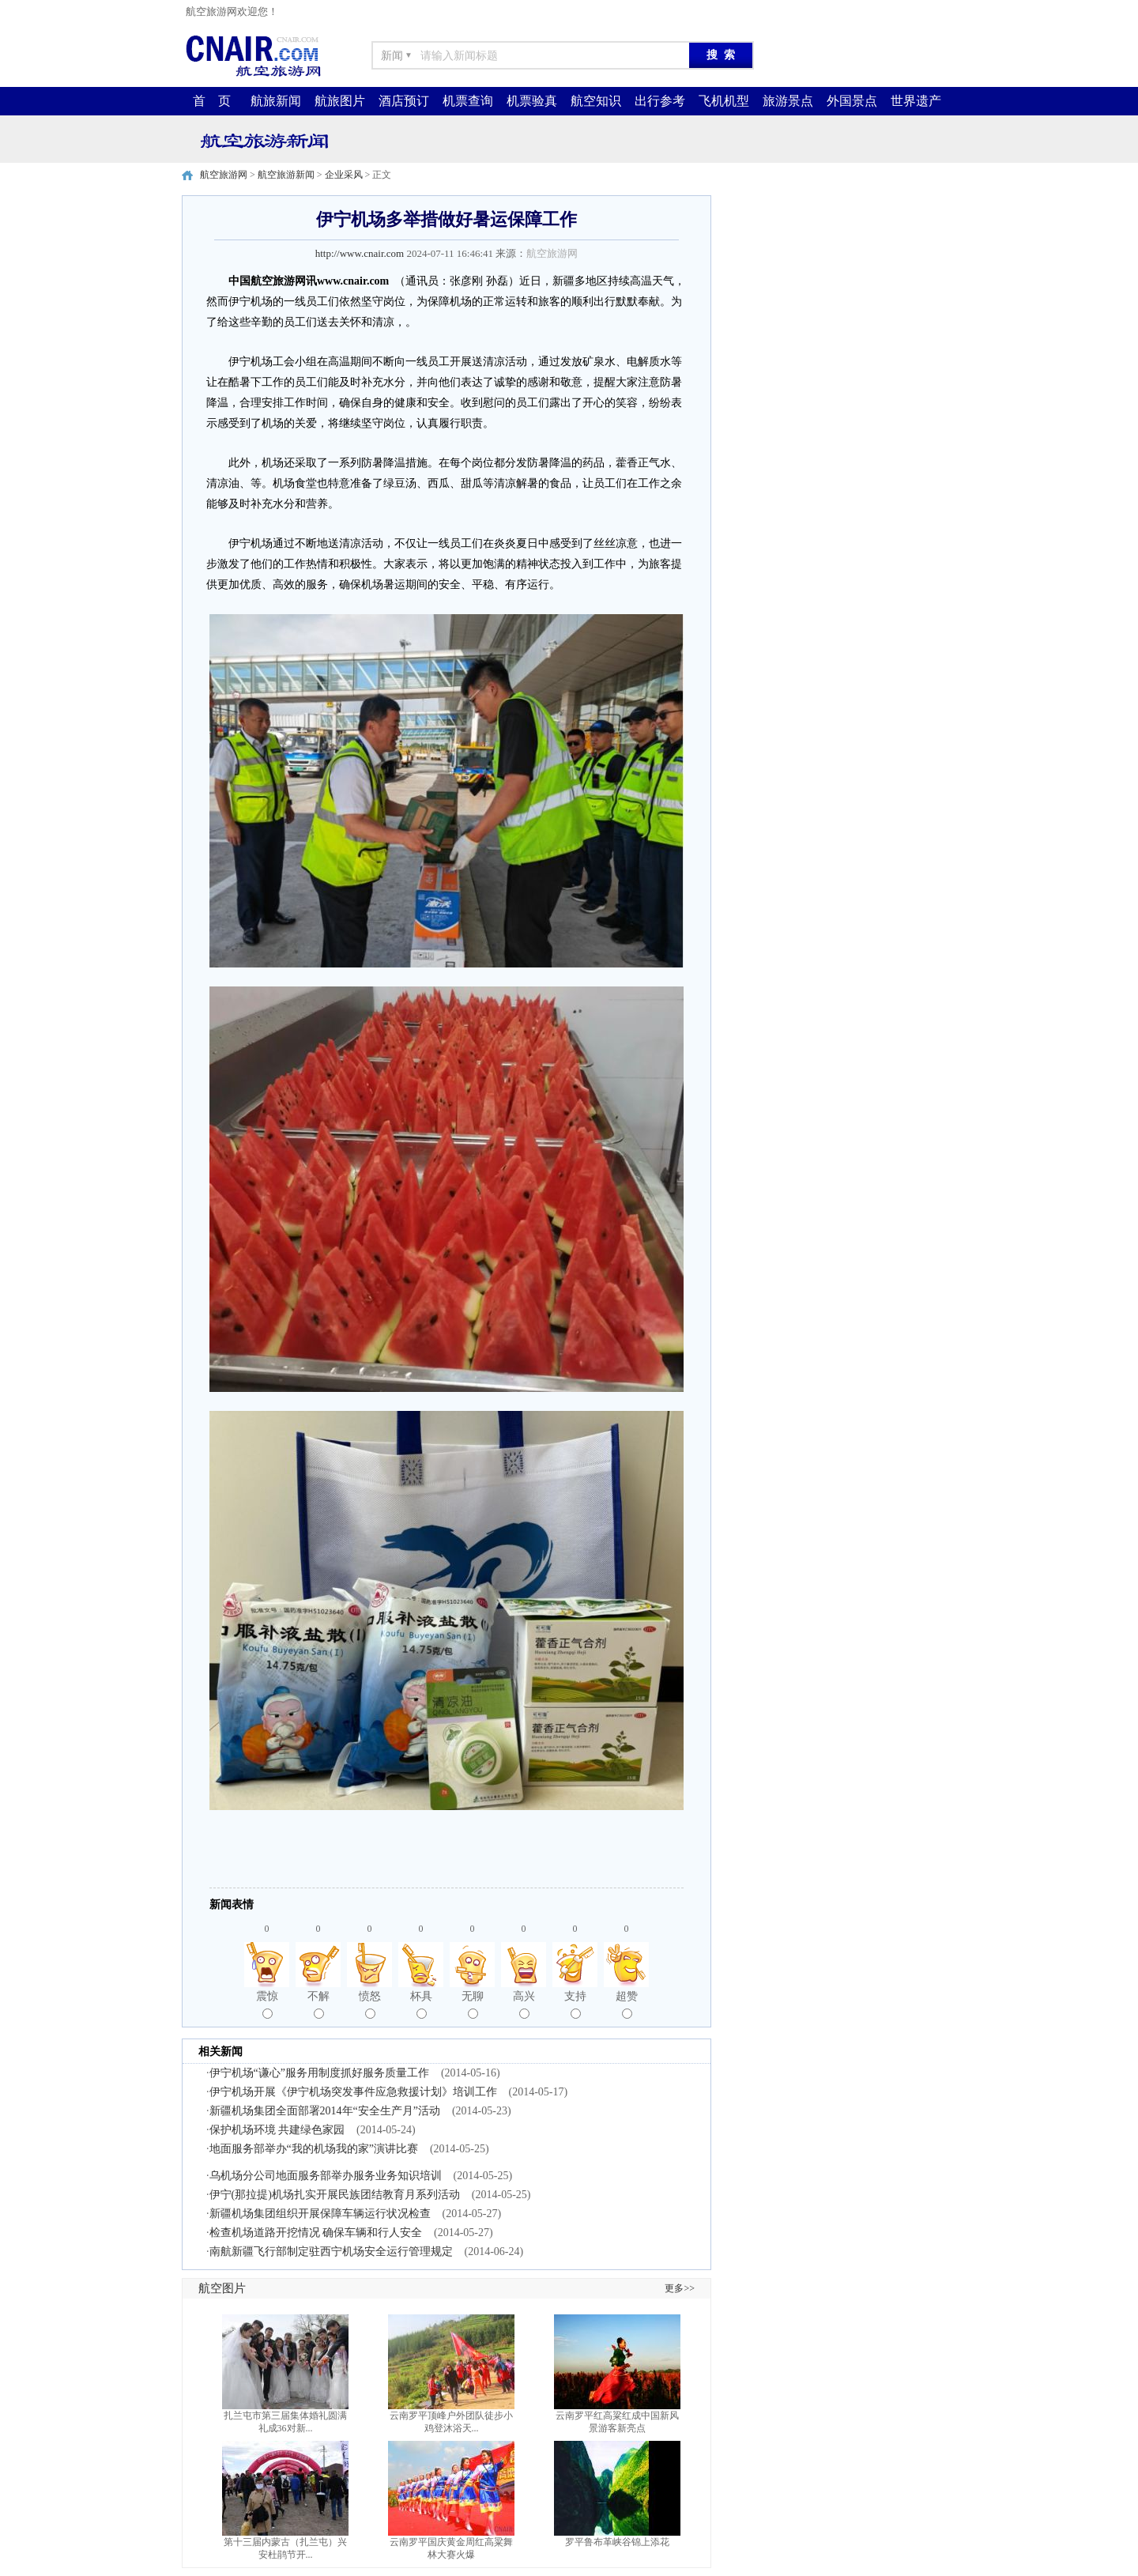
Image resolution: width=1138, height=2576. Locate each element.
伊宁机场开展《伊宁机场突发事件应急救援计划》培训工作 (353, 2092)
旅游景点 (788, 100)
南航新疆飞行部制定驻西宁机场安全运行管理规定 (331, 2251)
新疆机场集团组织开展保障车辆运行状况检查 (320, 2214)
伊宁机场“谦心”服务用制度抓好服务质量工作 (319, 2073)
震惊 (267, 2004)
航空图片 (222, 2288)
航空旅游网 (223, 174)
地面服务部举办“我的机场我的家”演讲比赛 (313, 2149)
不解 (318, 2004)
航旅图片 (340, 100)
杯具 (421, 2004)
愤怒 (370, 2004)
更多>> (680, 2288)
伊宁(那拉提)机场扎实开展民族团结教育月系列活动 (334, 2195)
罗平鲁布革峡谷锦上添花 (617, 2542)
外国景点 (852, 100)
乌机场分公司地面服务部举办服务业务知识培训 (325, 2176)
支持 (575, 2004)
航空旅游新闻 (286, 174)
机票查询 (468, 100)
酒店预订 (404, 100)
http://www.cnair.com (360, 253)
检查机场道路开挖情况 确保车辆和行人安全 (316, 2232)
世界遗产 (916, 100)
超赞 (627, 2004)
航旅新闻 (276, 100)
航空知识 (596, 100)
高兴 (524, 2004)
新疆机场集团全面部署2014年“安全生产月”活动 (324, 2111)
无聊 (473, 2004)
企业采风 (344, 174)
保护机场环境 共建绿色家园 (277, 2130)
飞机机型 (724, 100)
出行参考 (660, 100)
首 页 (212, 100)
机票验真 (532, 100)
